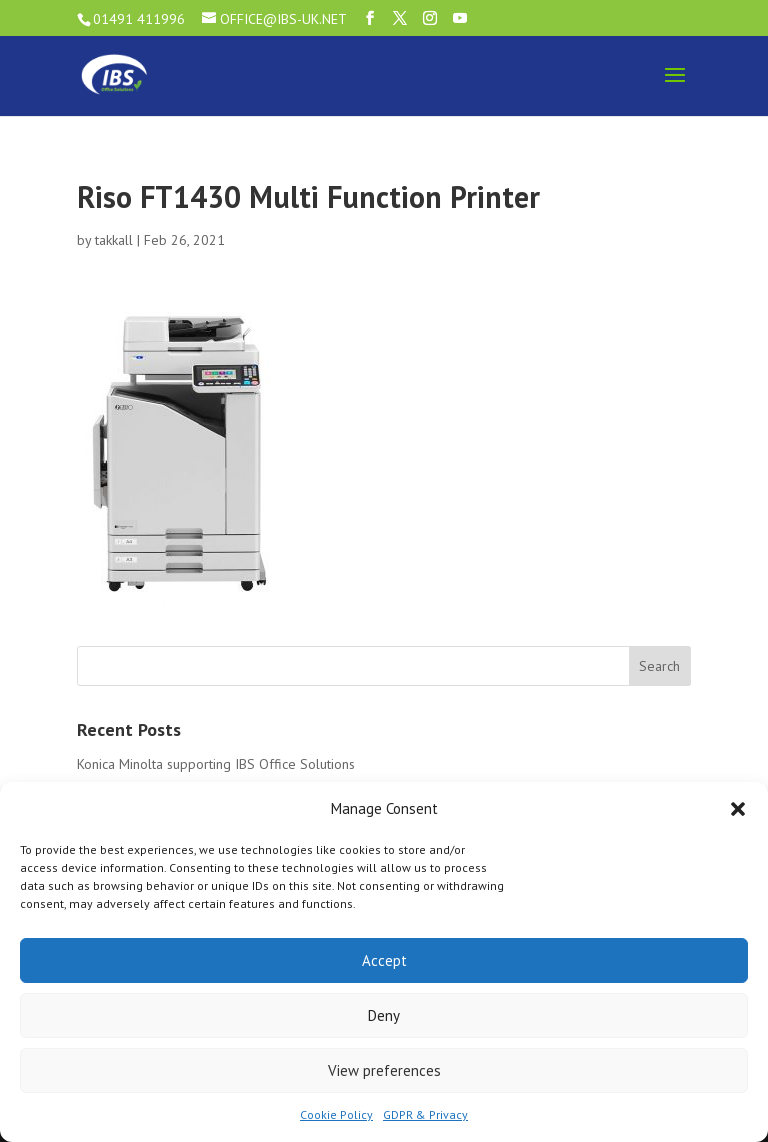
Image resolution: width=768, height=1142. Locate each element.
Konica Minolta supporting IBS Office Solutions (216, 764)
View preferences (384, 1070)
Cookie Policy (336, 1114)
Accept (384, 960)
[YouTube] (460, 18)
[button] (738, 809)
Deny (384, 1015)
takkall (114, 240)
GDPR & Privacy (425, 1114)
